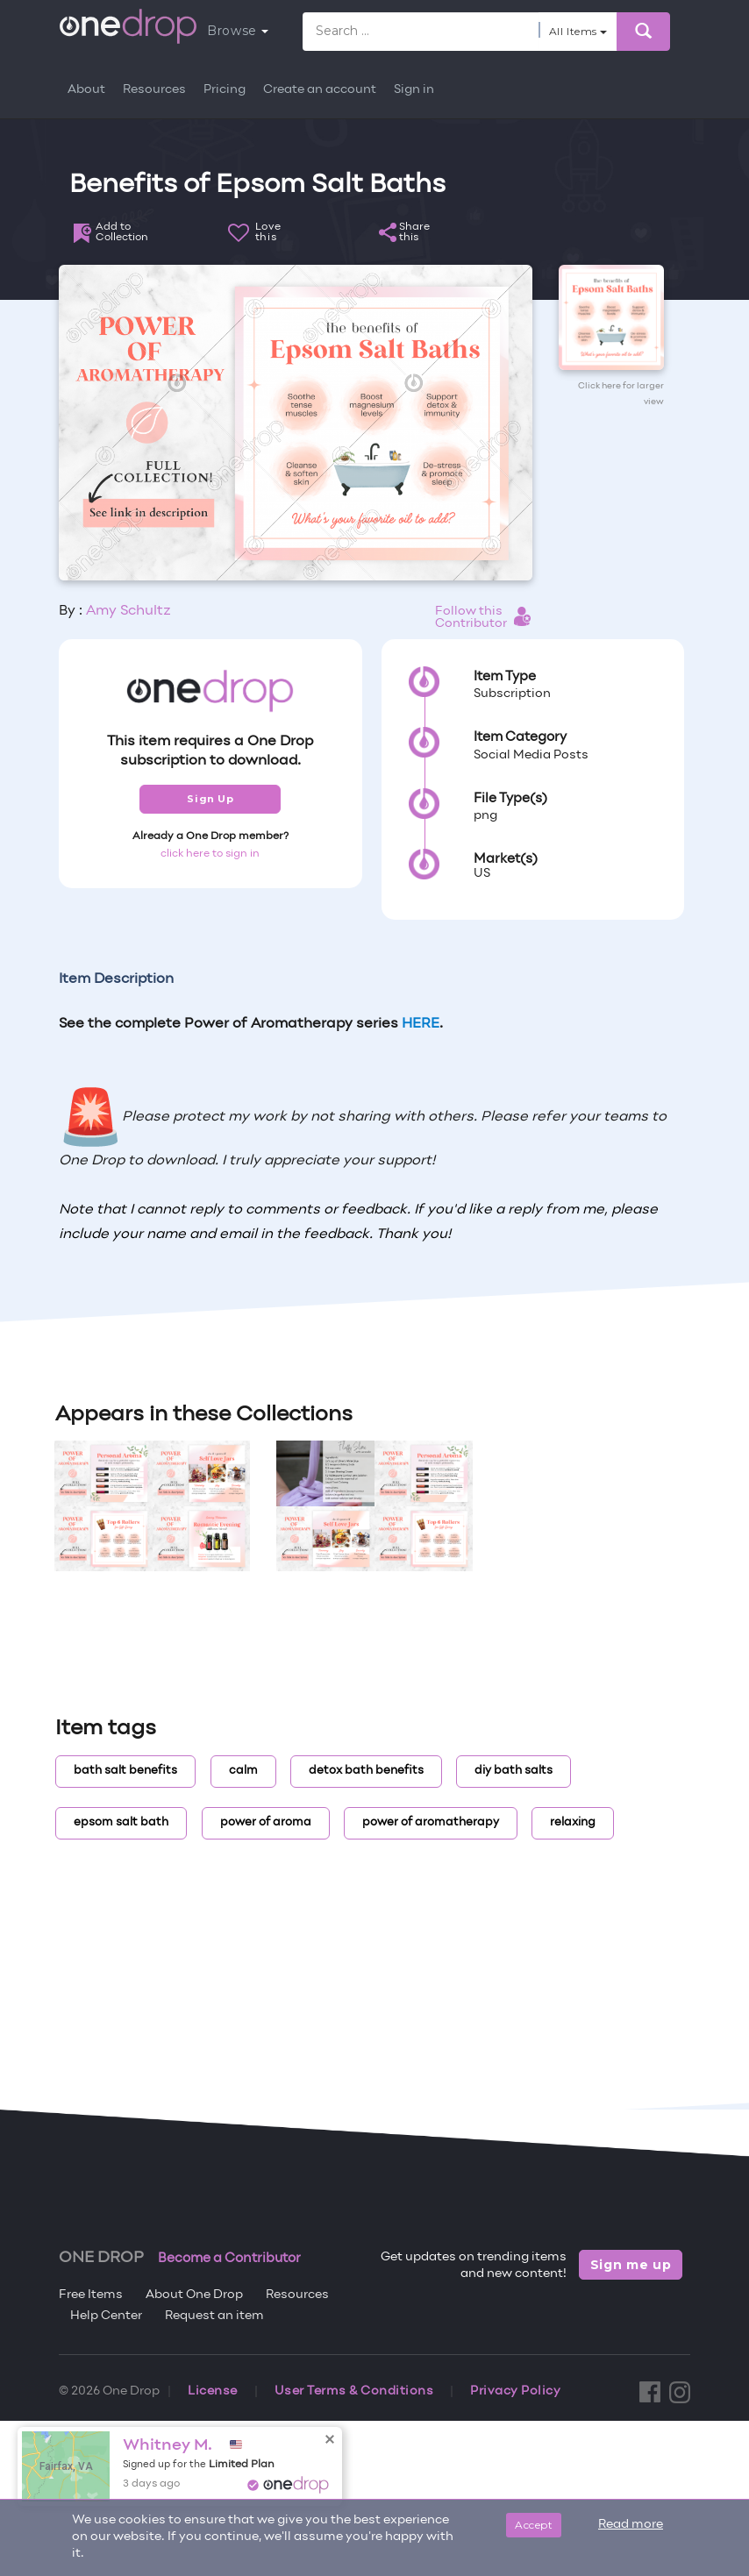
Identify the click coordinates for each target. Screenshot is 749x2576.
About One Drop (194, 2295)
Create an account (319, 90)
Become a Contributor (229, 2258)
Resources (154, 90)
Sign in (414, 90)
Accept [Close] (534, 2524)
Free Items (91, 2295)
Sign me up (631, 2265)
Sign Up (210, 799)
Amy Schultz (128, 611)
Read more (630, 2524)
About (86, 90)
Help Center (106, 2316)
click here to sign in (210, 854)
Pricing (224, 90)
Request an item (214, 2316)
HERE (420, 1024)
